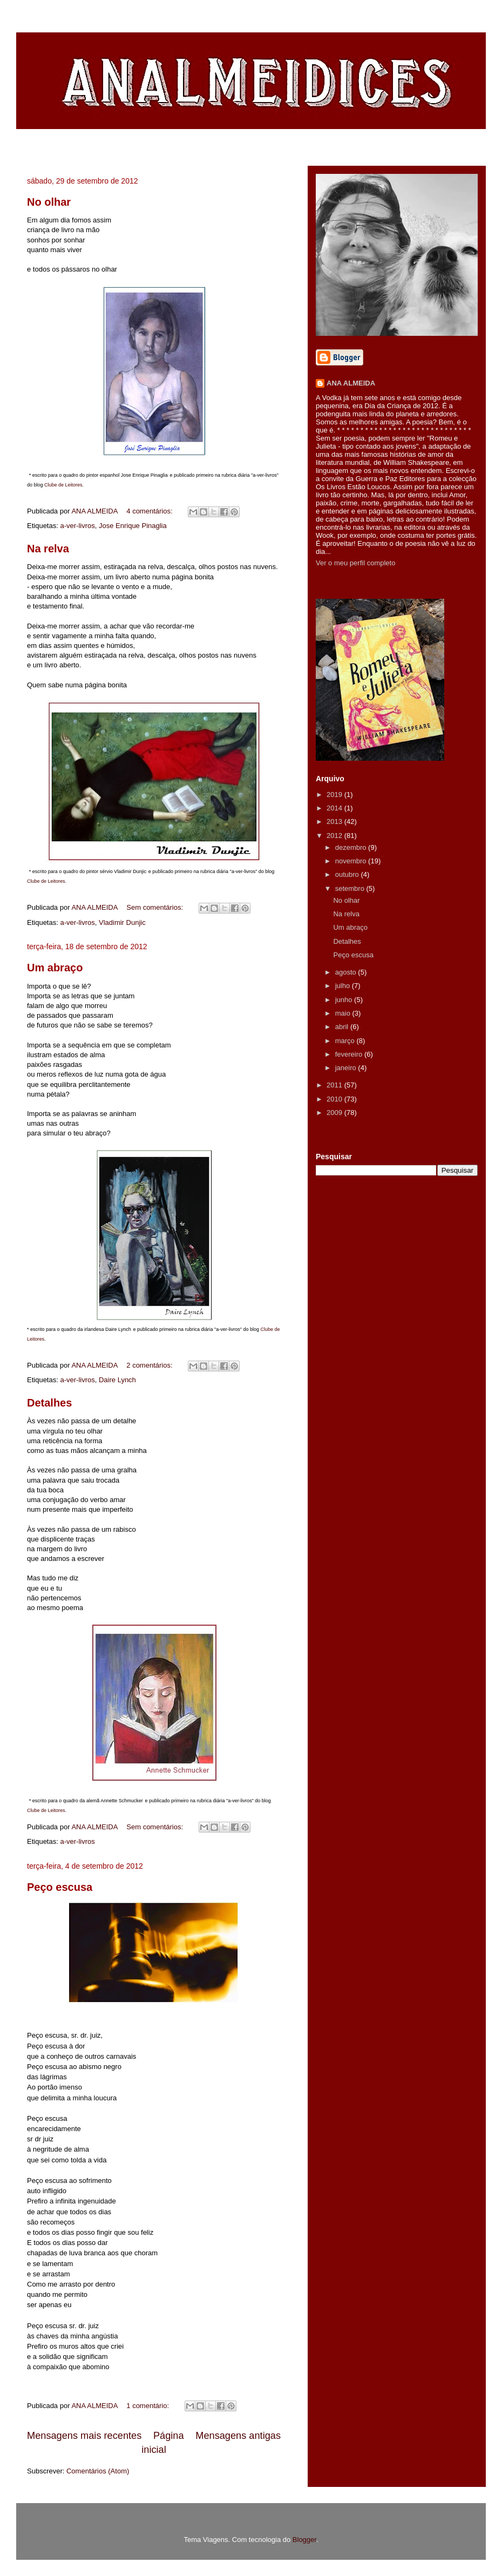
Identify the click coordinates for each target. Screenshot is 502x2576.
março (346, 1041)
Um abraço (55, 967)
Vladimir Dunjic (122, 922)
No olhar (49, 202)
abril (342, 1027)
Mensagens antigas (238, 2435)
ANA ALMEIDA (351, 383)
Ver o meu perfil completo (355, 563)
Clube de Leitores (63, 485)
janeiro (346, 1068)
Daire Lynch (117, 1380)
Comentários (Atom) (97, 2471)
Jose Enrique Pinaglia (133, 526)
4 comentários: (150, 511)
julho (343, 986)
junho (344, 1000)
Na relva (48, 549)
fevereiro (349, 1054)
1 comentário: (148, 2406)
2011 (335, 1085)
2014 (335, 808)
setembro (351, 888)
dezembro (351, 847)
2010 (335, 1099)
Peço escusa (59, 1887)
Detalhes (49, 1403)
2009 (335, 1112)
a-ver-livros (77, 526)
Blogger (304, 2540)
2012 (335, 835)
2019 (335, 794)
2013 (335, 821)
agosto (346, 972)
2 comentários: (150, 1365)
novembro (351, 861)
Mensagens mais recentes (84, 2435)
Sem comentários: (155, 907)
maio (343, 1013)
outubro (348, 874)
